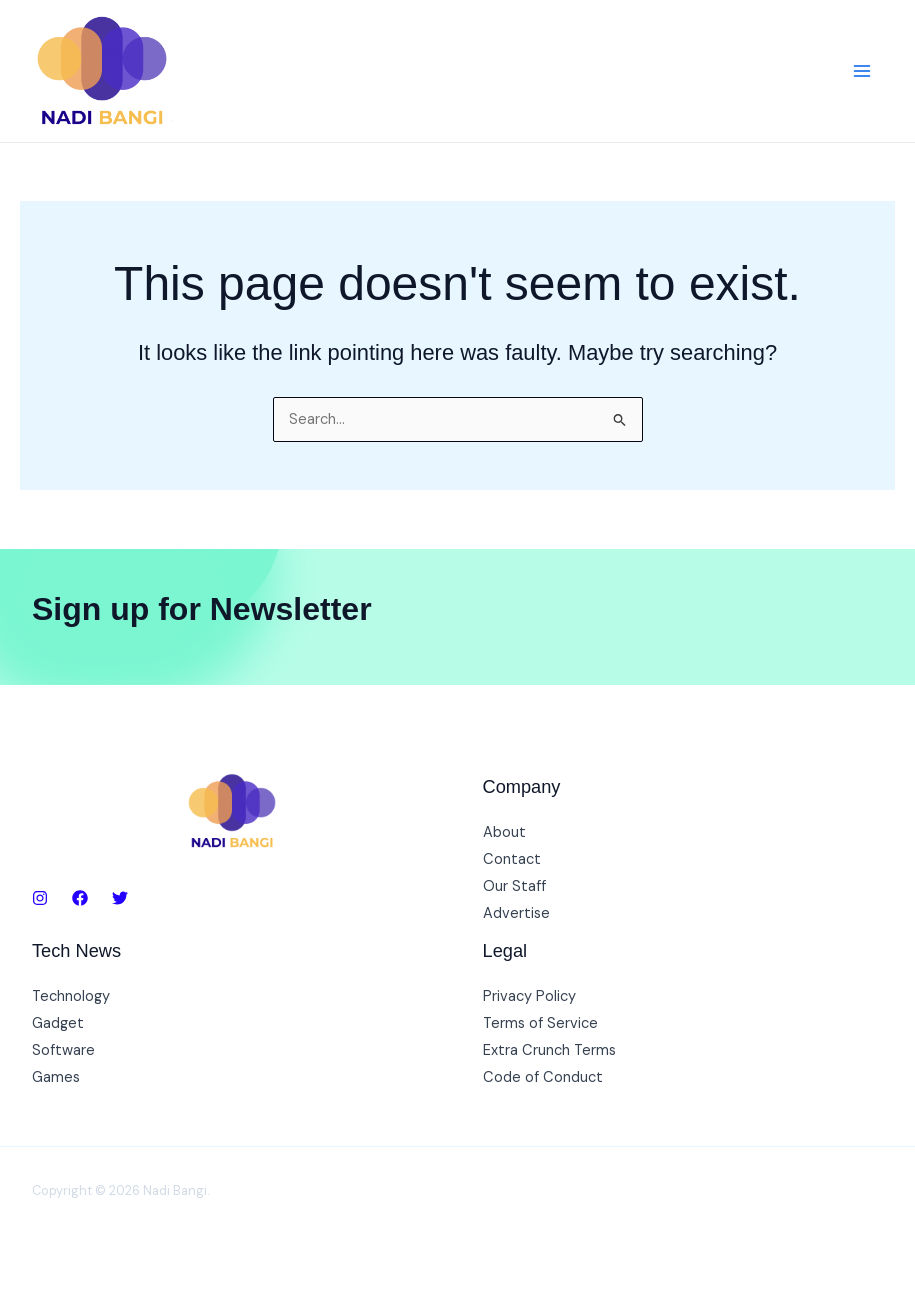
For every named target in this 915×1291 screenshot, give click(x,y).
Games (56, 1077)
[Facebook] (80, 898)
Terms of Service (540, 1023)
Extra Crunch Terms (549, 1050)
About (504, 832)
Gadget (58, 1023)
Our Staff (514, 886)
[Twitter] (120, 898)
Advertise (516, 913)
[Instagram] (40, 898)
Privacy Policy (529, 996)
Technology (71, 996)
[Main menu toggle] (862, 71)
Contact (512, 859)
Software (63, 1050)
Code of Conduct (543, 1077)
